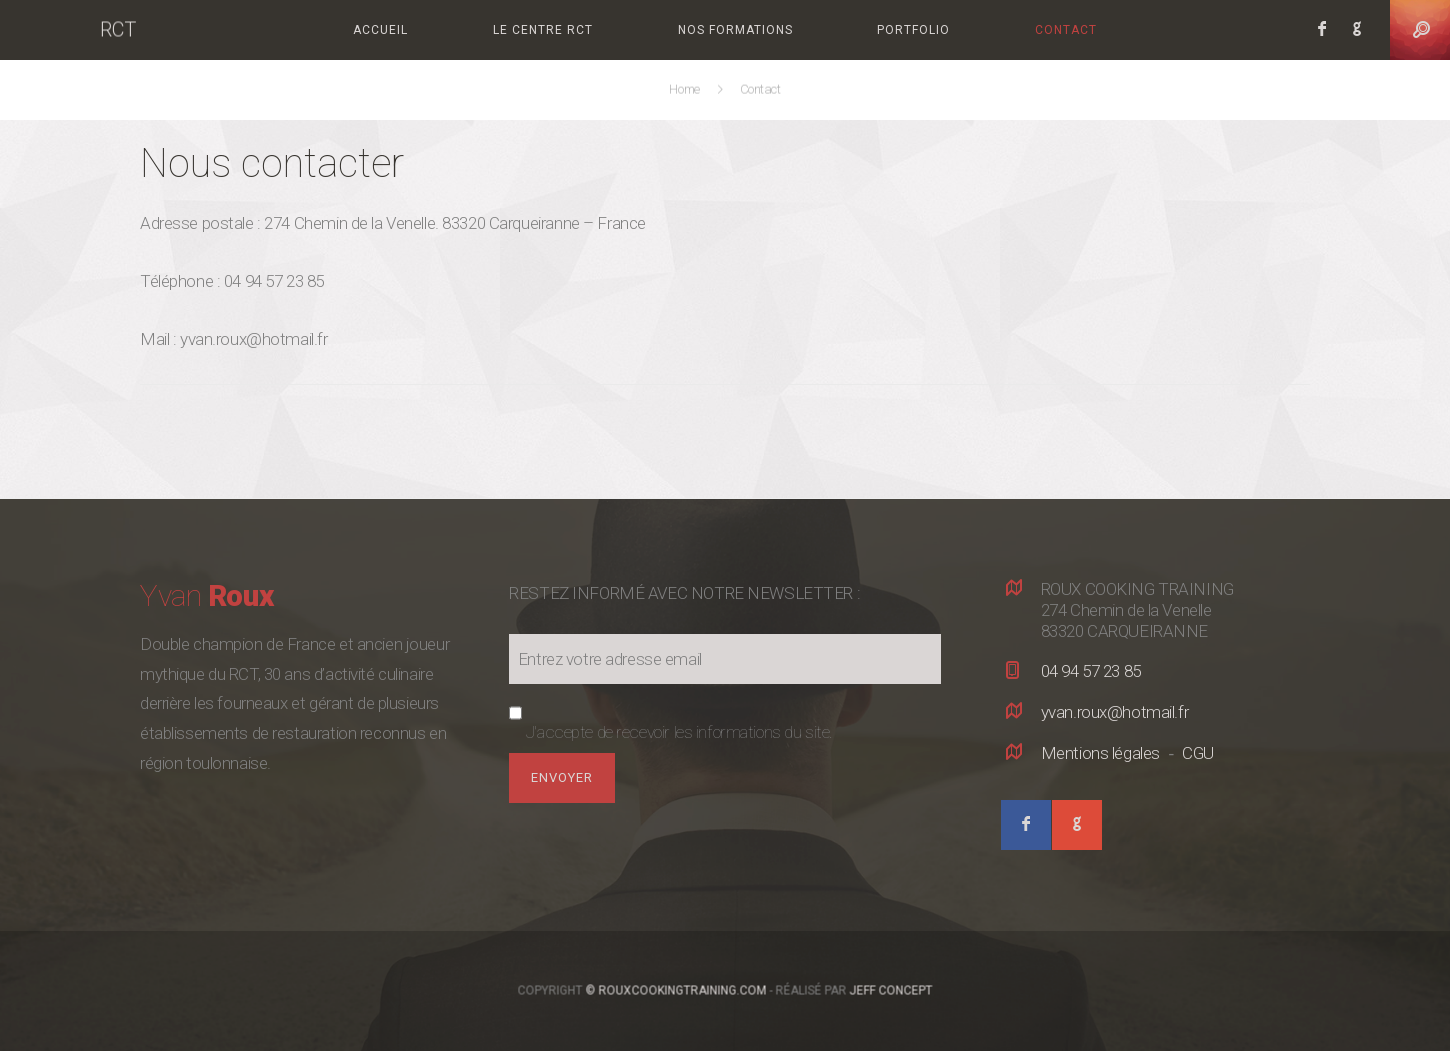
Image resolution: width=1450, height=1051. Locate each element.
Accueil (380, 30)
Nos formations (735, 30)
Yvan (206, 595)
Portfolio (913, 30)
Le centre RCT (543, 30)
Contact (1066, 30)
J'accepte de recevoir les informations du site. (679, 732)
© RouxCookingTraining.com (676, 991)
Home (686, 89)
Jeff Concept (891, 991)
